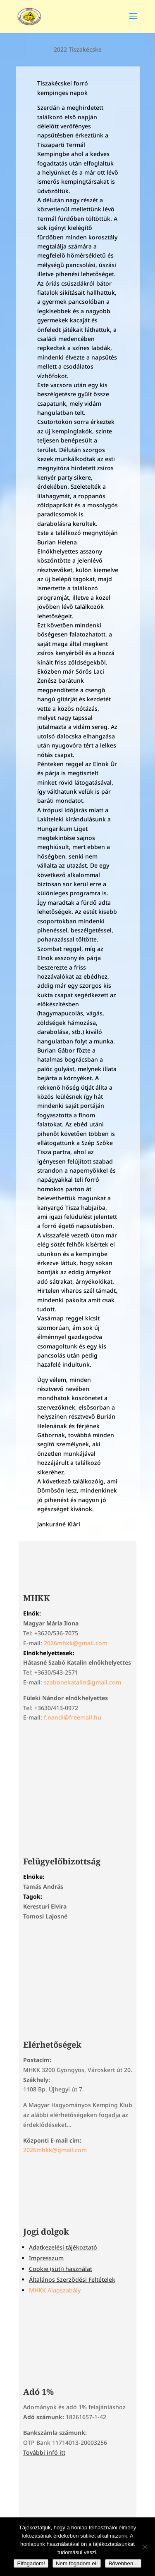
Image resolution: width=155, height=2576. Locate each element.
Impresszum (46, 2258)
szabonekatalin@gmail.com (82, 1682)
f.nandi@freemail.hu (72, 1717)
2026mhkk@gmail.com (75, 1643)
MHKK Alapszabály (55, 2290)
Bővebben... (123, 2563)
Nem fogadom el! (77, 2563)
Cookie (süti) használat (60, 2269)
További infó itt (44, 2452)
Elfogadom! (31, 2563)
